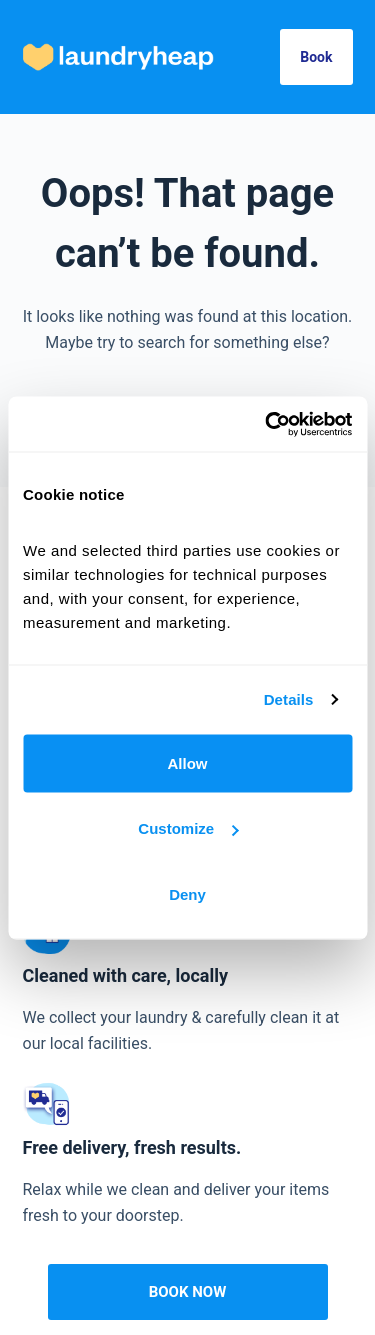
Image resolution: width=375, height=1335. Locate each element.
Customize (188, 828)
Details (289, 699)
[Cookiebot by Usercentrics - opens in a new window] (267, 424)
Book (316, 57)
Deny (187, 893)
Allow (188, 762)
